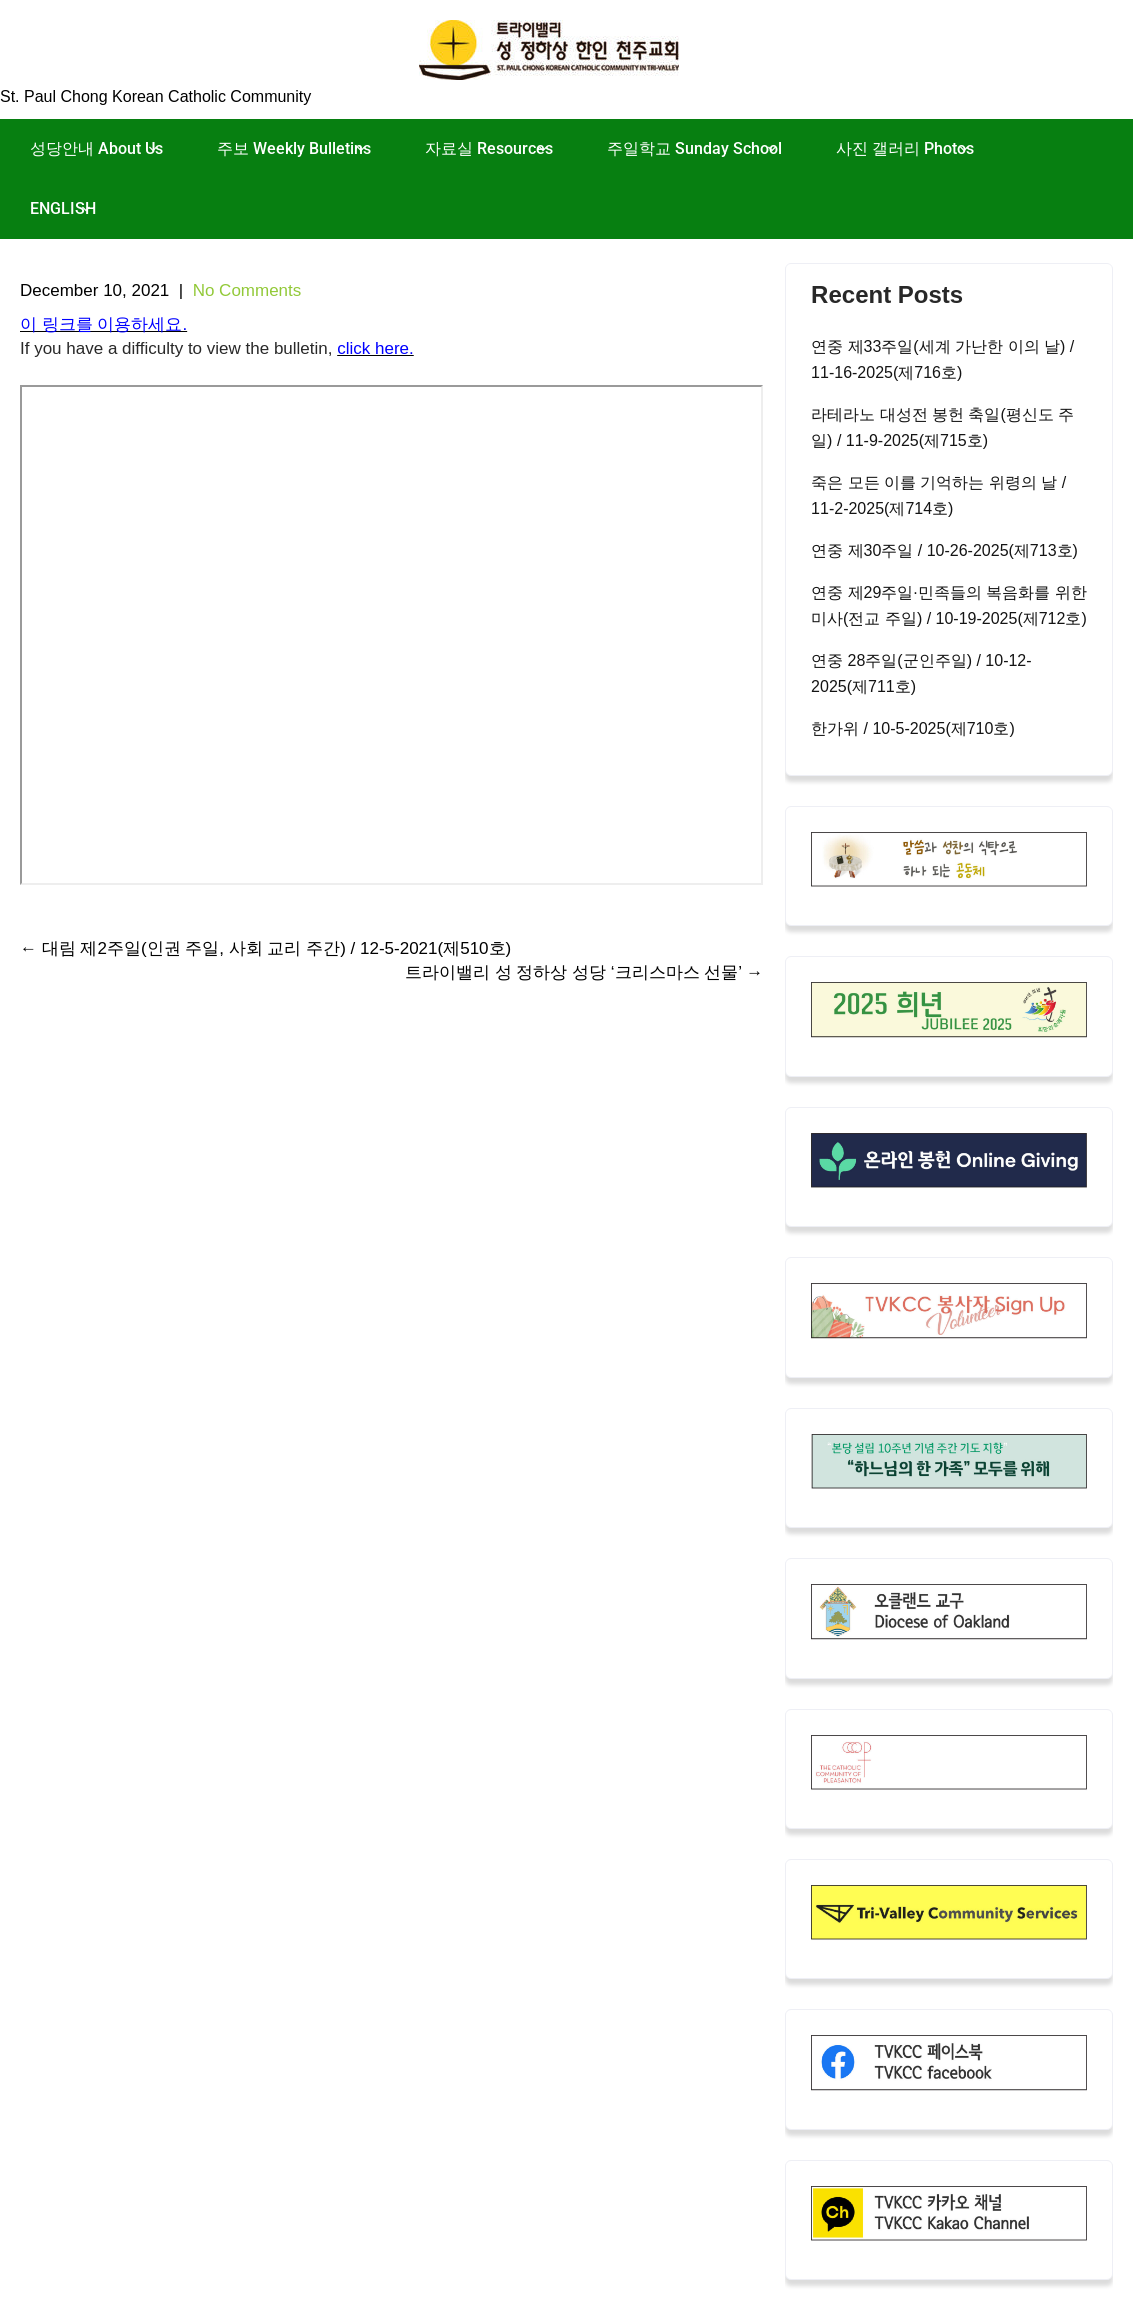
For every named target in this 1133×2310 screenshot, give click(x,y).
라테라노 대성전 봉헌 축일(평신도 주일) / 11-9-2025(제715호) (942, 427)
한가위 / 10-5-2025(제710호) (913, 728)
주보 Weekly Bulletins (294, 148)
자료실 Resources (489, 148)
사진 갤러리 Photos (905, 148)
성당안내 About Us (96, 148)
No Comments (247, 290)
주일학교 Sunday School (694, 148)
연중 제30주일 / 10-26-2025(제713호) (944, 550)
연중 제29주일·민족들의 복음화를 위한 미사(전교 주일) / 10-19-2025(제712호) (949, 605)
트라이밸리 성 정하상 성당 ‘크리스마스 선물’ (584, 972)
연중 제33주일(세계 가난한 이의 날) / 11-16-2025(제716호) (942, 359)
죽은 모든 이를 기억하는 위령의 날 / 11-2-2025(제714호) (938, 495)
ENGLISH (63, 208)
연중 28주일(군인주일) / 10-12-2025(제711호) (921, 673)
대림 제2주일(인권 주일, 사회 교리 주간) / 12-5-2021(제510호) (265, 948)
